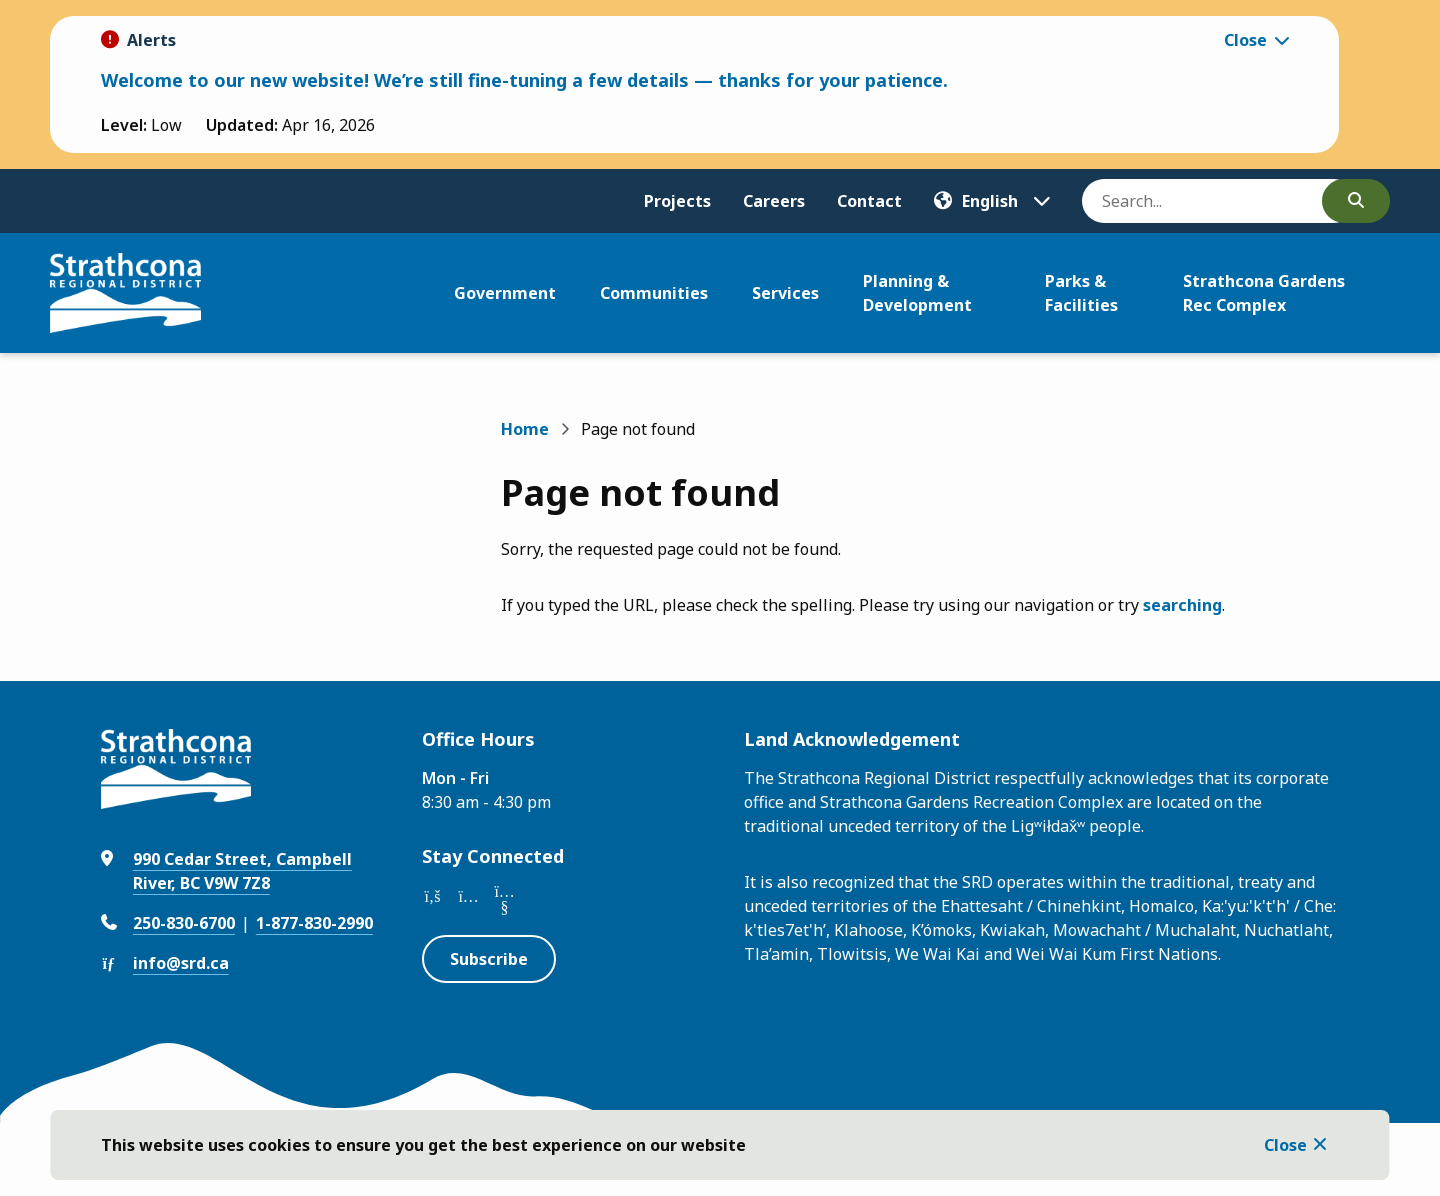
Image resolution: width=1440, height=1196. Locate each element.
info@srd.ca (181, 963)
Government (505, 293)
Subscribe (489, 959)
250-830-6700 (184, 923)
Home (525, 429)
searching (1182, 605)
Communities (654, 293)
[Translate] (992, 201)
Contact (869, 201)
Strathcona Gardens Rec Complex (1264, 293)
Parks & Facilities (1081, 293)
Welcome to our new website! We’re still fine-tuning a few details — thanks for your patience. (524, 80)
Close (1285, 1145)
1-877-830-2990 (314, 923)
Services (785, 293)
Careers (774, 201)
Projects (677, 201)
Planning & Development (917, 293)
